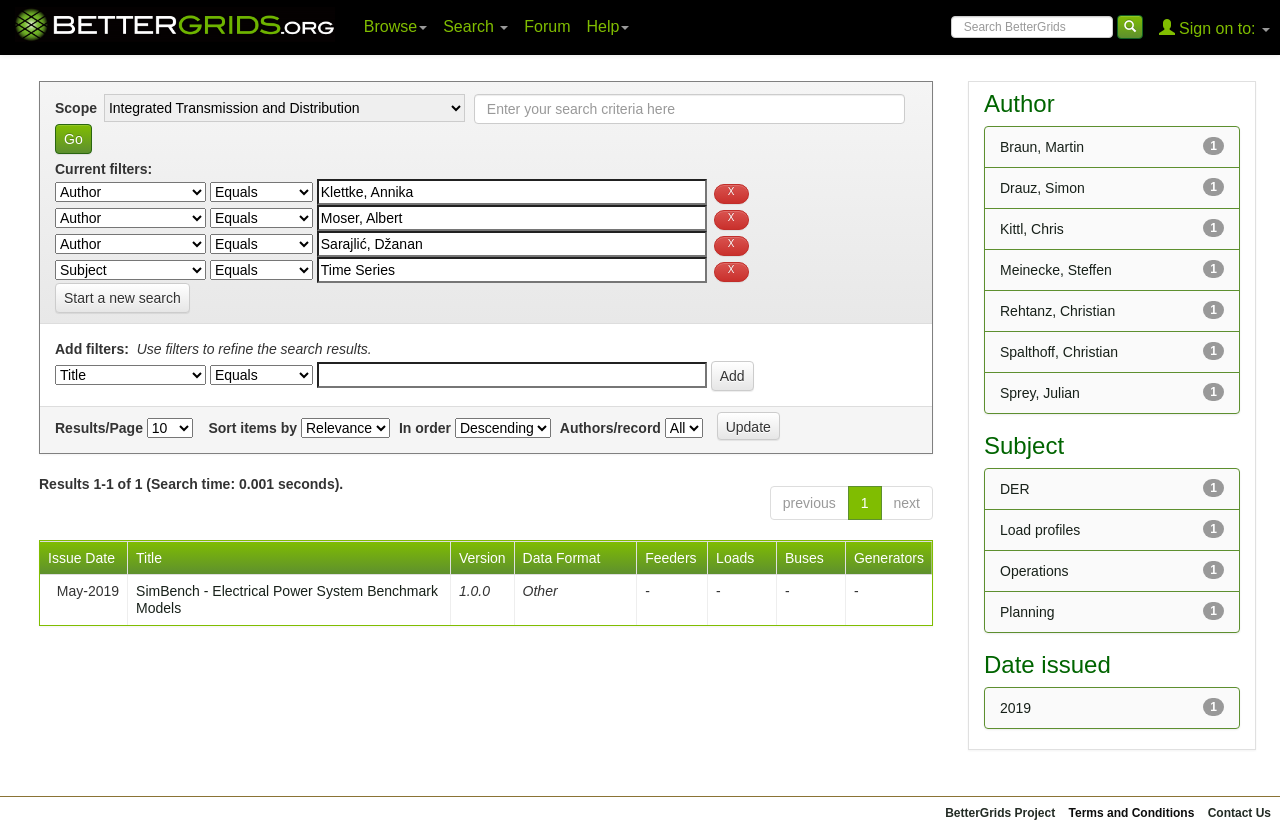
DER (1015, 489)
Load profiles (1040, 530)
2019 (1015, 708)
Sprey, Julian (1040, 393)
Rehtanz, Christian (1057, 311)
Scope (76, 108)
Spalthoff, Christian (1059, 352)
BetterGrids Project (1000, 813)
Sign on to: (1214, 27)
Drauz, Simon (1042, 188)
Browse (395, 26)
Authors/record (610, 428)
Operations (1034, 571)
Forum (547, 26)
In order (425, 428)
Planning (1027, 612)
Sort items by (252, 428)
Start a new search (122, 298)
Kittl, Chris (1032, 229)
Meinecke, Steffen (1056, 270)
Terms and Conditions (1132, 813)
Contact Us (1239, 813)
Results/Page (99, 428)
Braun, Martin (1042, 147)
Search (475, 26)
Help (608, 26)
